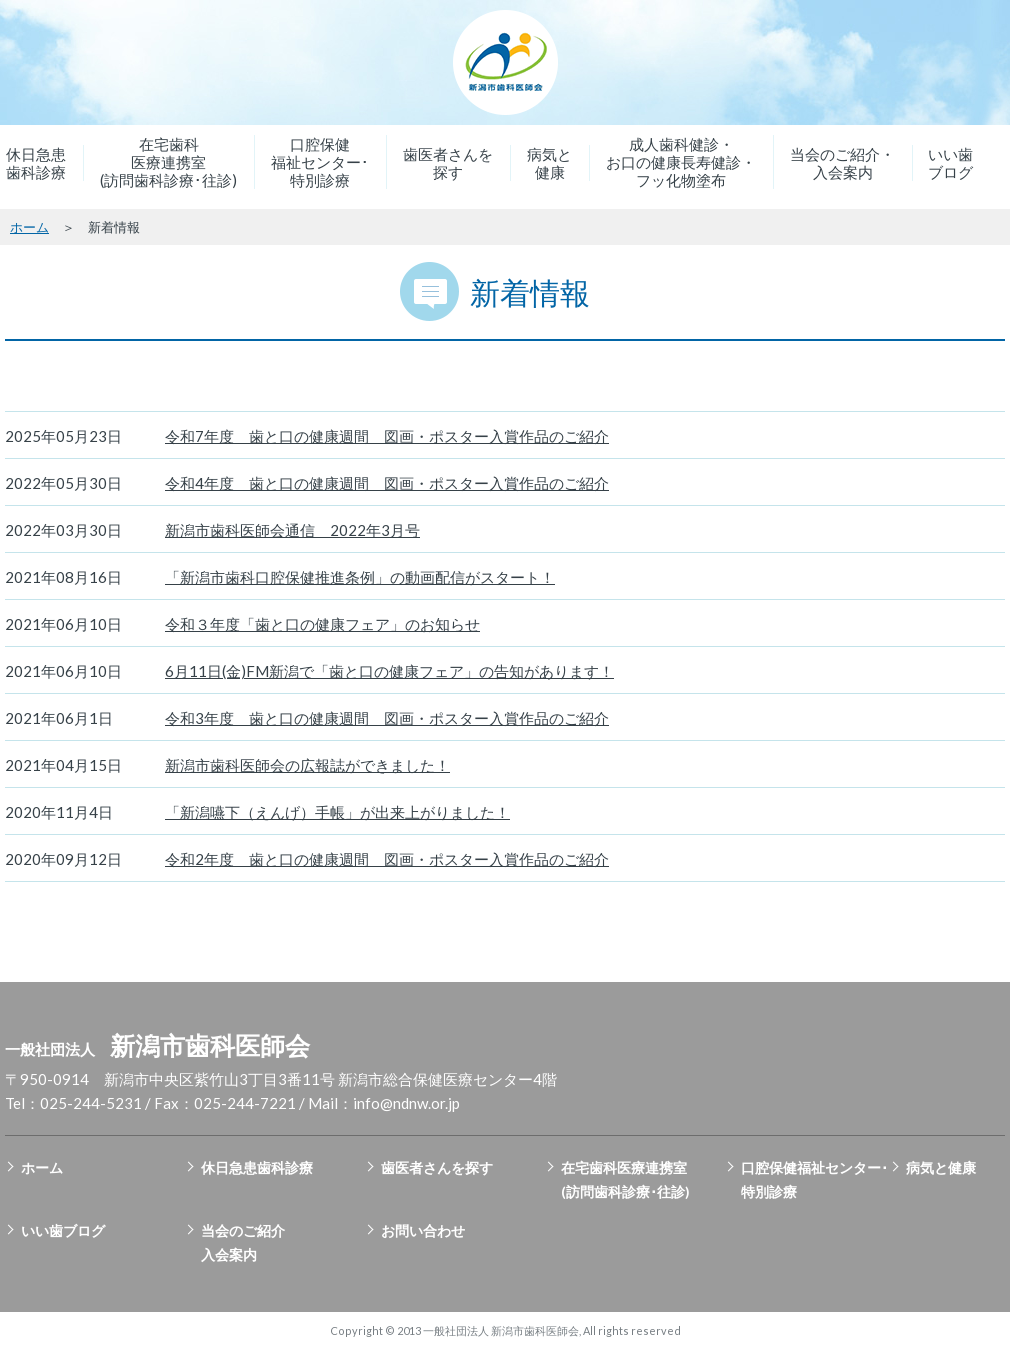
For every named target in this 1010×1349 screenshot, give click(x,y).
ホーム (29, 227)
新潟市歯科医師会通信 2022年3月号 (292, 530)
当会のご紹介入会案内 (243, 1242)
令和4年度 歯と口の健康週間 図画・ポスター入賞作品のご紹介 (387, 483)
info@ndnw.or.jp (406, 1103)
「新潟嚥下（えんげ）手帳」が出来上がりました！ (337, 812)
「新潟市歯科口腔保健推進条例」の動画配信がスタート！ (360, 577)
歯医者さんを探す (448, 163)
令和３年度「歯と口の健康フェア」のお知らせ (322, 624)
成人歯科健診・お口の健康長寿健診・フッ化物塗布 (681, 162)
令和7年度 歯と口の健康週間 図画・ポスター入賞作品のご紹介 (387, 436)
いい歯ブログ (950, 163)
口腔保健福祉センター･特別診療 (320, 162)
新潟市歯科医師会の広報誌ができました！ (307, 765)
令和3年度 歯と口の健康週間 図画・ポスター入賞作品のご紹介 (387, 718)
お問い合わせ (423, 1230)
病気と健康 (549, 163)
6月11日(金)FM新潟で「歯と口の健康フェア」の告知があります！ (389, 671)
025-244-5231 (91, 1103)
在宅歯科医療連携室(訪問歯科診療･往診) (168, 162)
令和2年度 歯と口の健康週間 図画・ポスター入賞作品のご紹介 (387, 859)
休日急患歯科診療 (36, 163)
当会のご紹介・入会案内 (842, 163)
